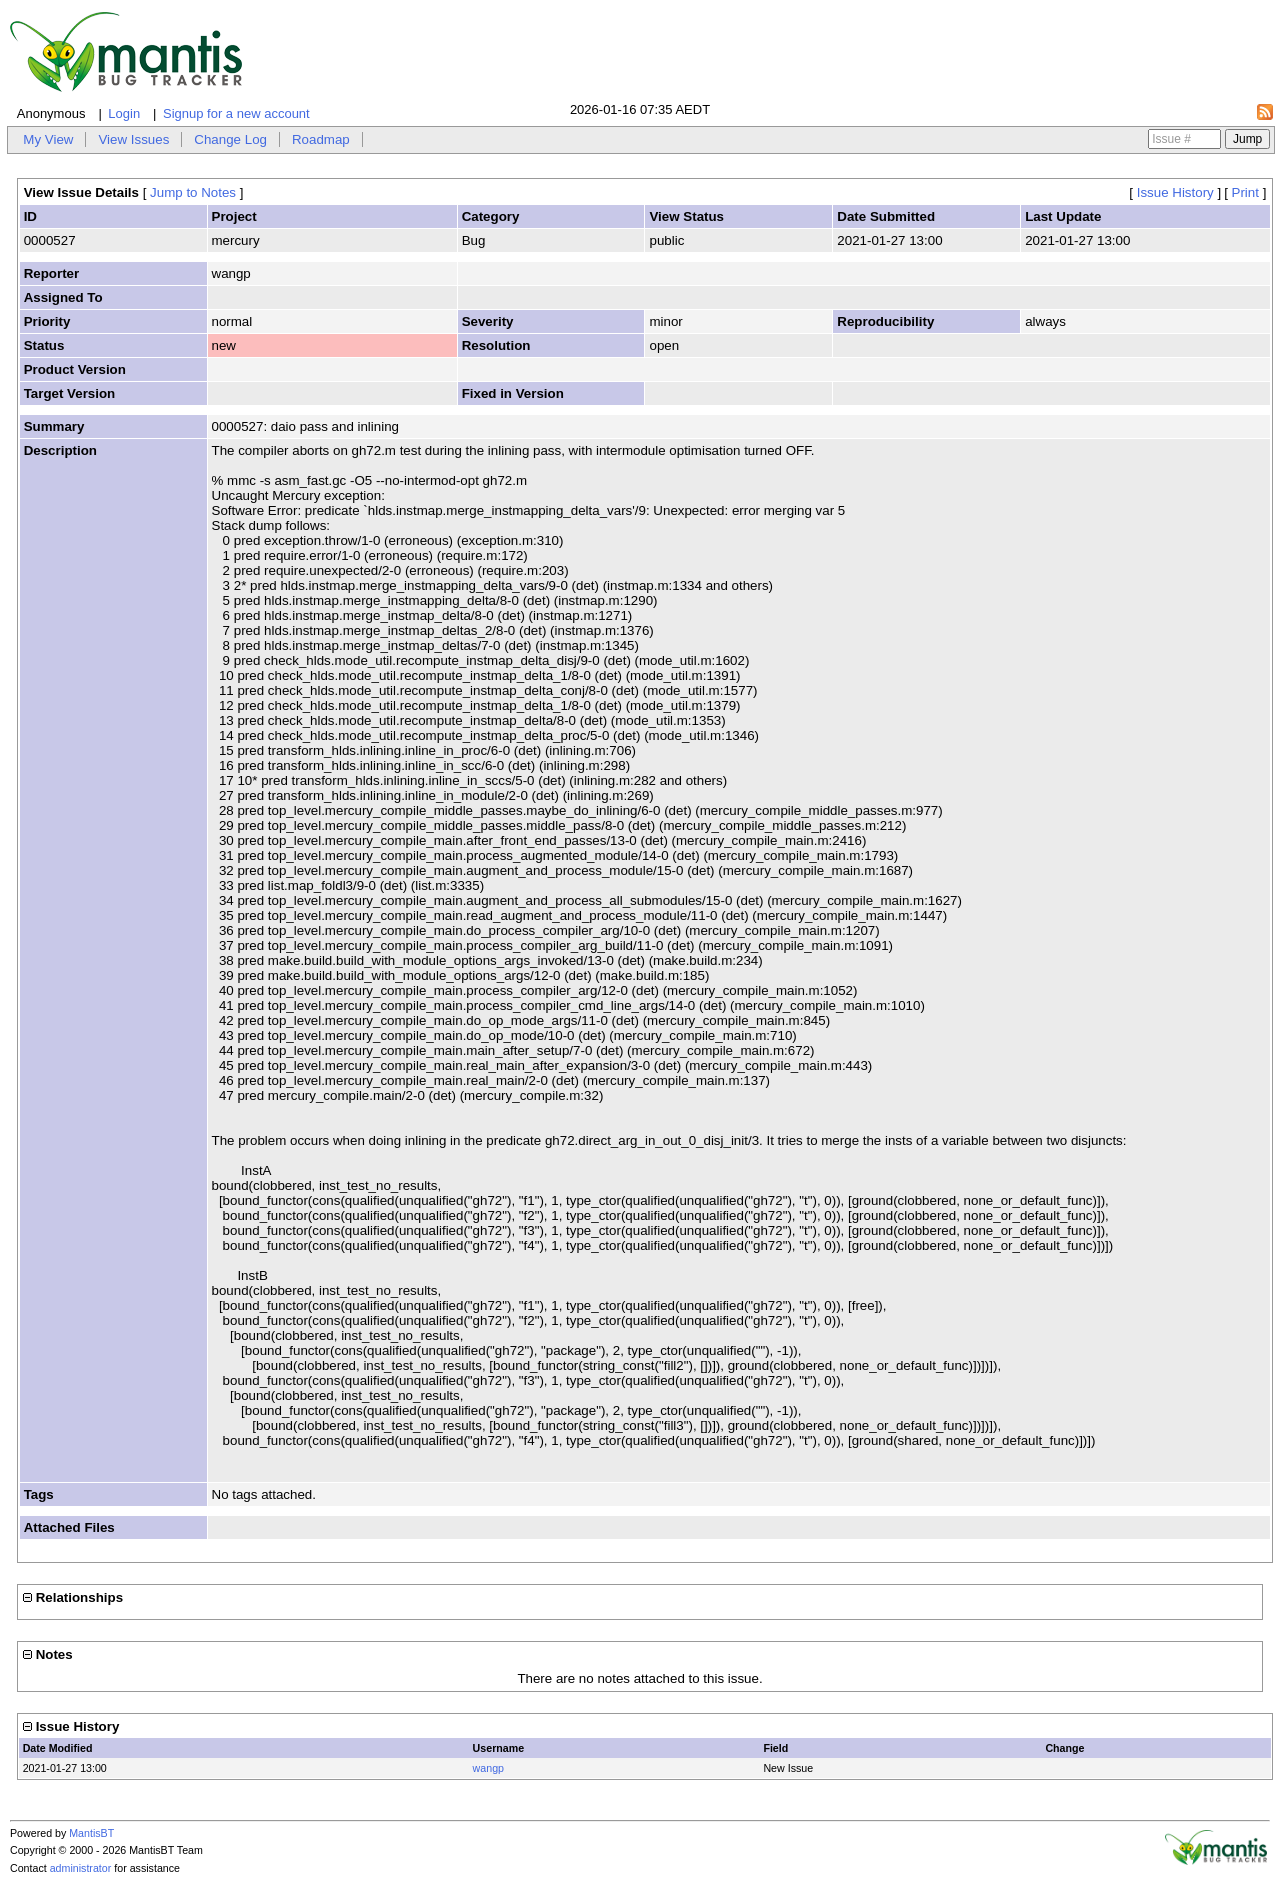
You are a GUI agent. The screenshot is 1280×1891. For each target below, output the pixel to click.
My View (48, 139)
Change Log (230, 139)
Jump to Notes (193, 192)
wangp (488, 1768)
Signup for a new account (236, 113)
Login (124, 113)
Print (1245, 192)
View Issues (133, 139)
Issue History (1175, 192)
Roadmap (321, 139)
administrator (81, 1868)
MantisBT (91, 1833)
